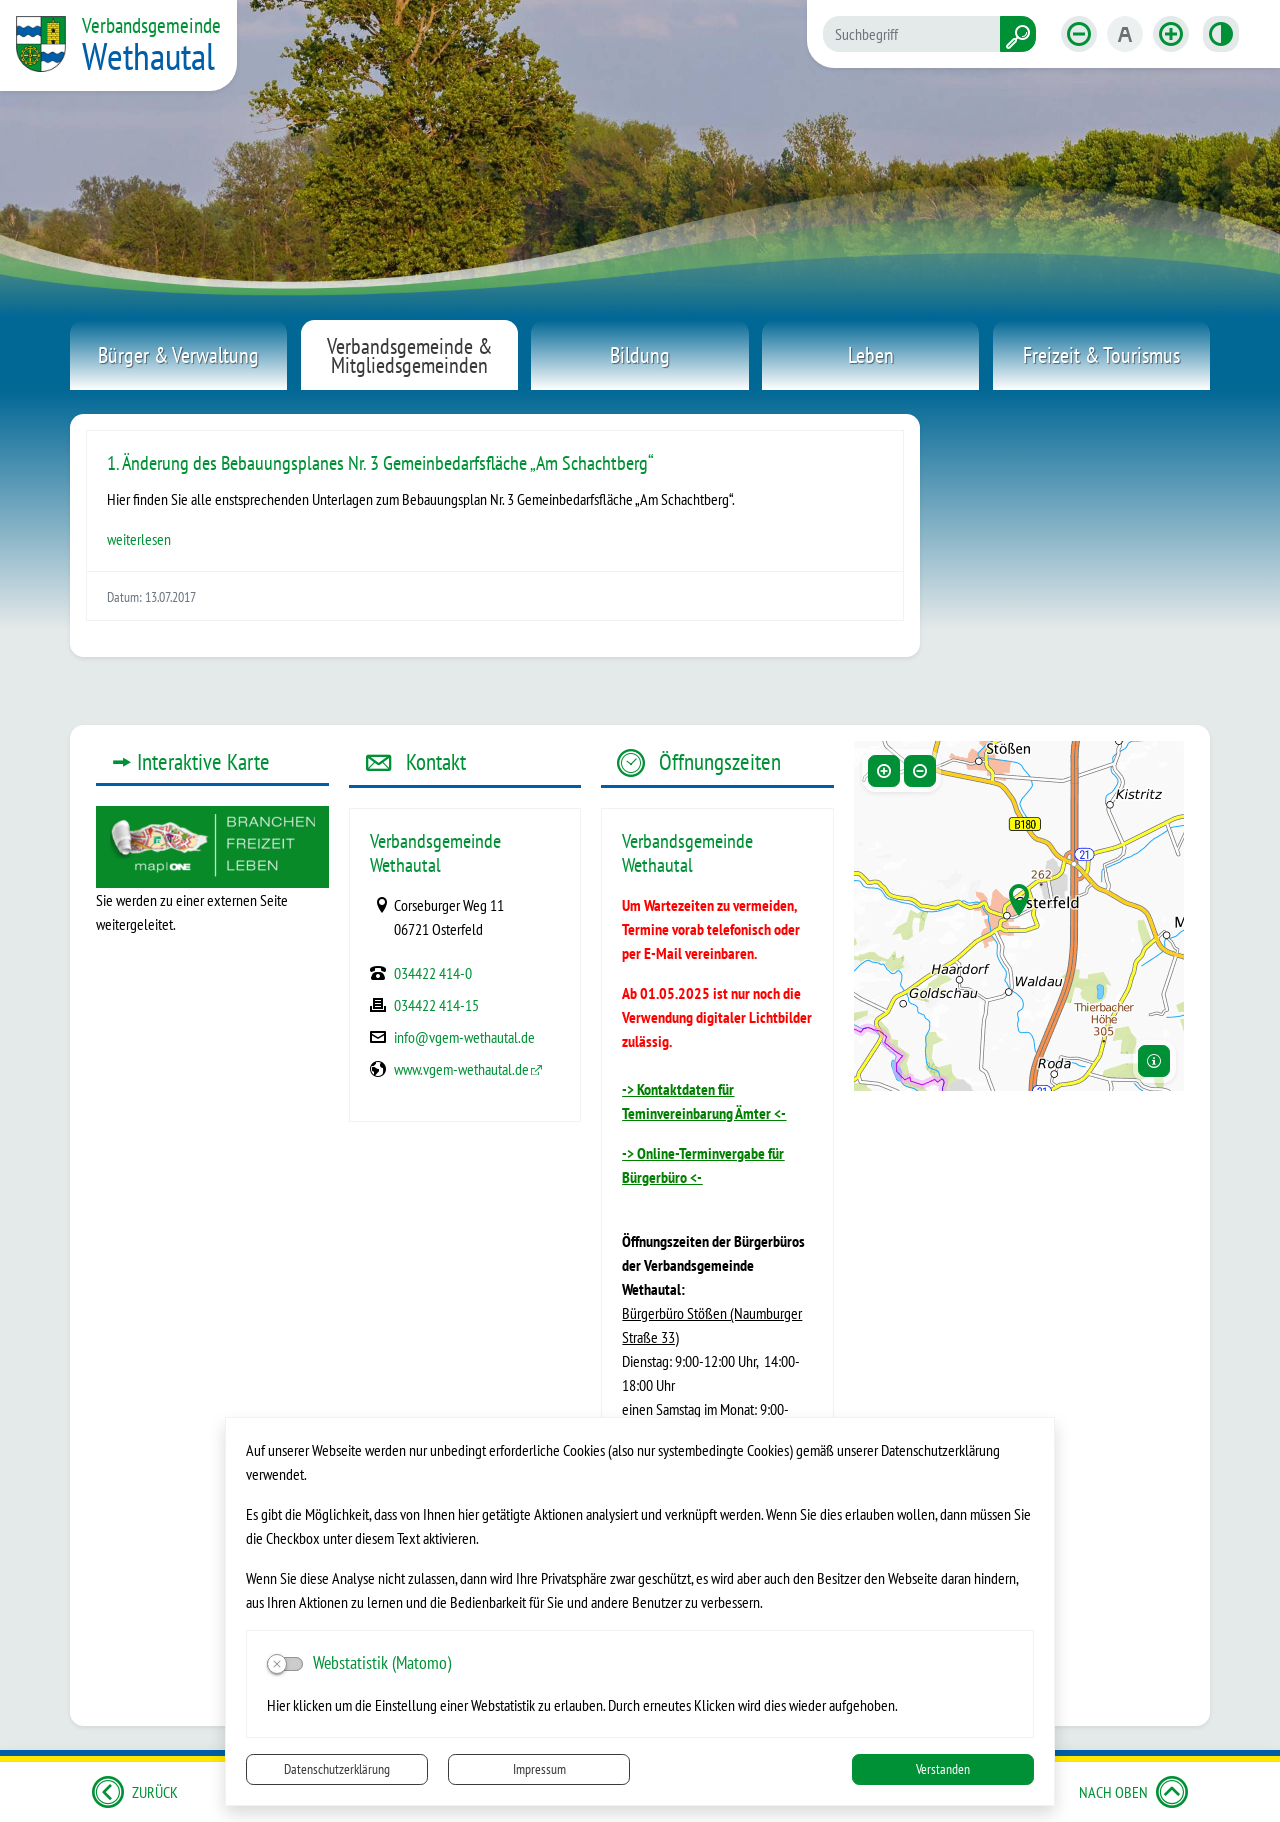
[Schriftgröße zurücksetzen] (1125, 34)
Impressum (539, 1769)
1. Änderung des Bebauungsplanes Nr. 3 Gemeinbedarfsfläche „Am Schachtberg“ (380, 463)
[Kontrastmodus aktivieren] (1221, 34)
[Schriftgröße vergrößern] (1171, 34)
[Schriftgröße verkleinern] (1079, 34)
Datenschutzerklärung (337, 1769)
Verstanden (943, 1769)
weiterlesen (139, 539)
